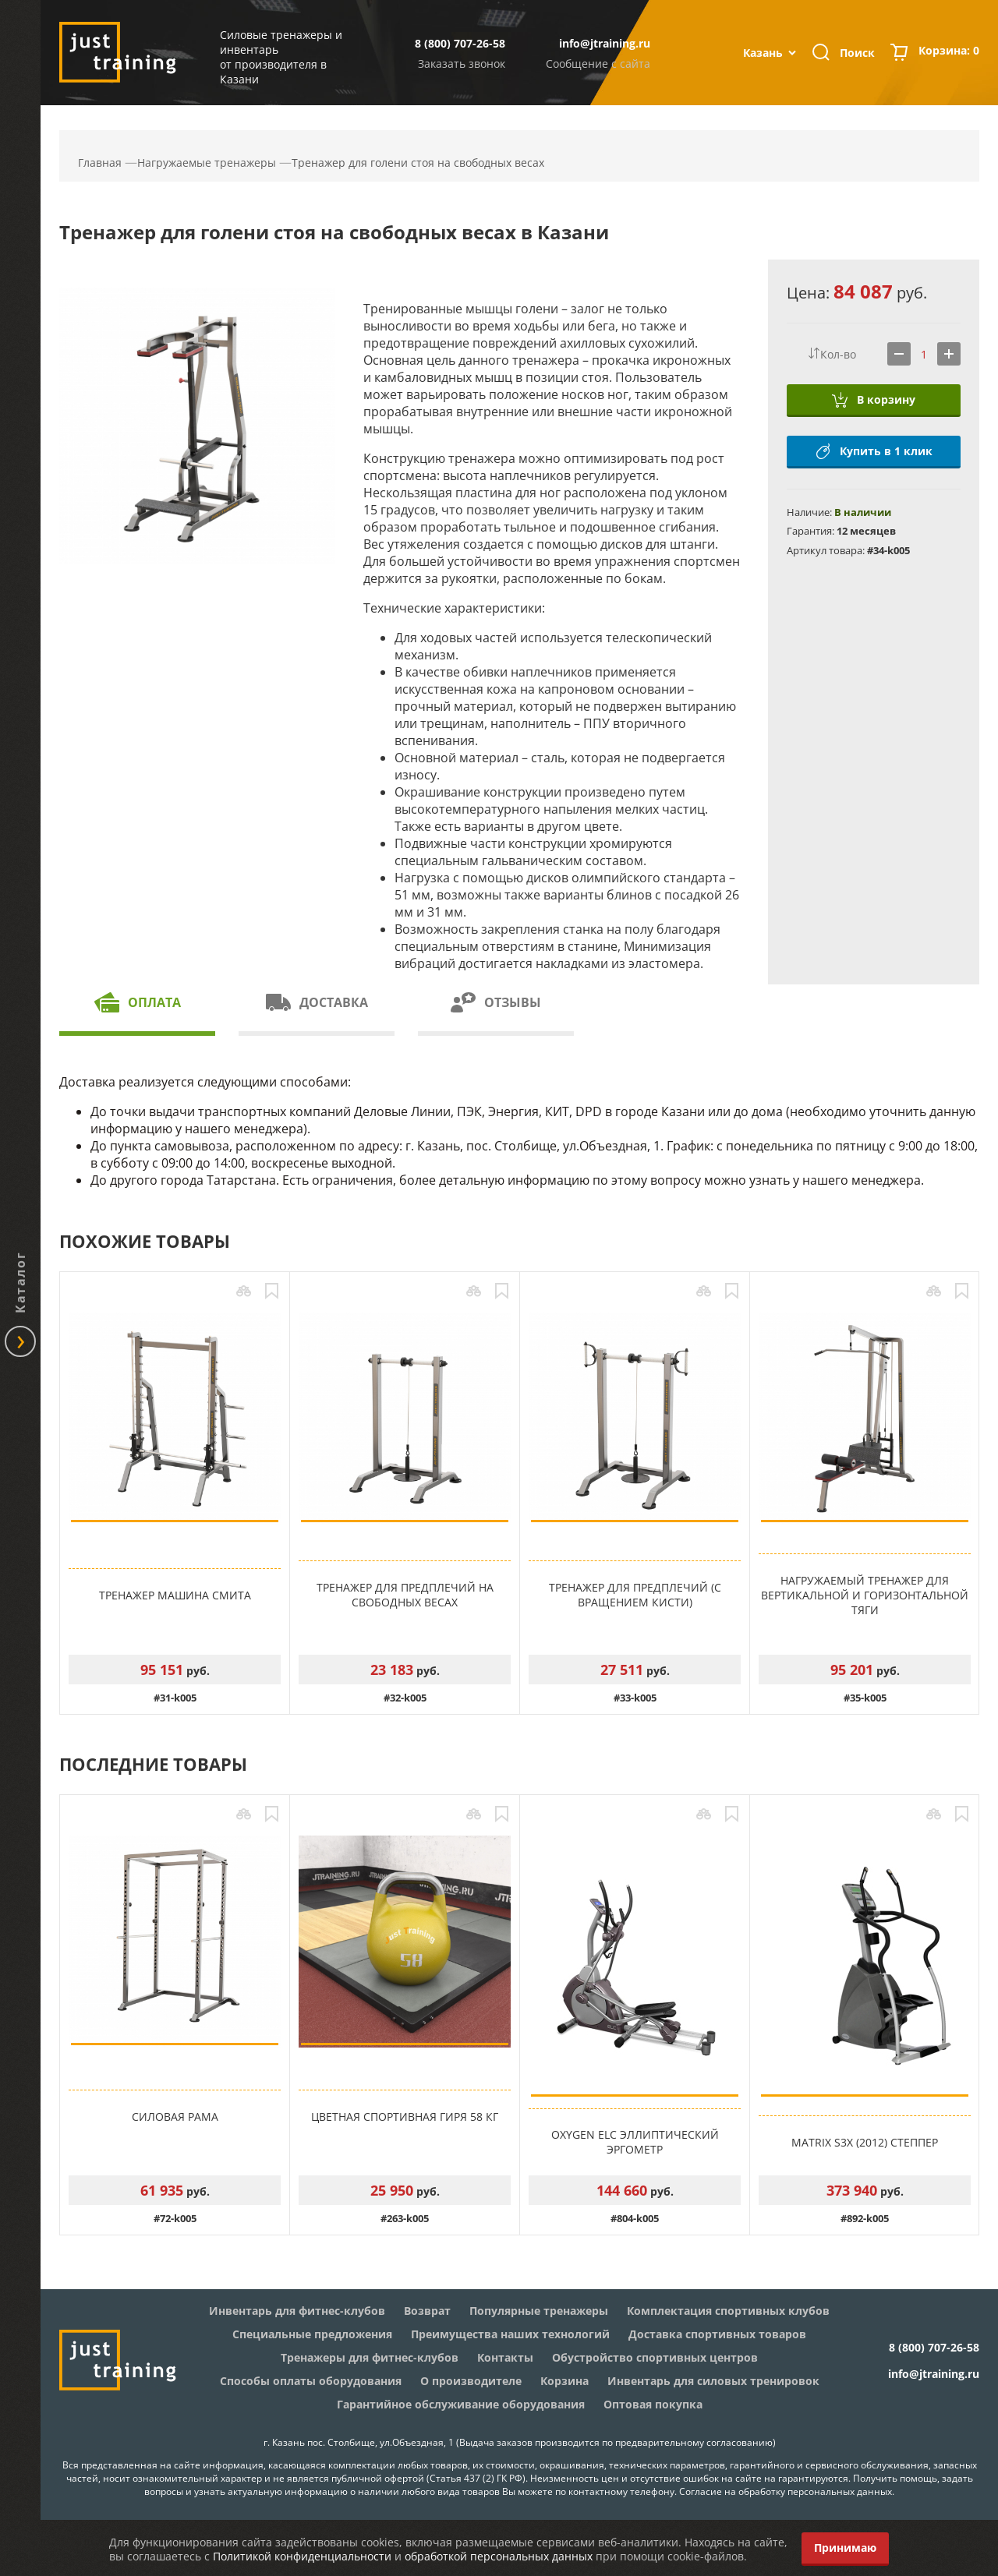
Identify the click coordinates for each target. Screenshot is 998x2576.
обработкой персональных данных (499, 2556)
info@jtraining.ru (604, 43)
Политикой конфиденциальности (302, 2556)
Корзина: (948, 52)
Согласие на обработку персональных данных (785, 2491)
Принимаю (845, 2547)
